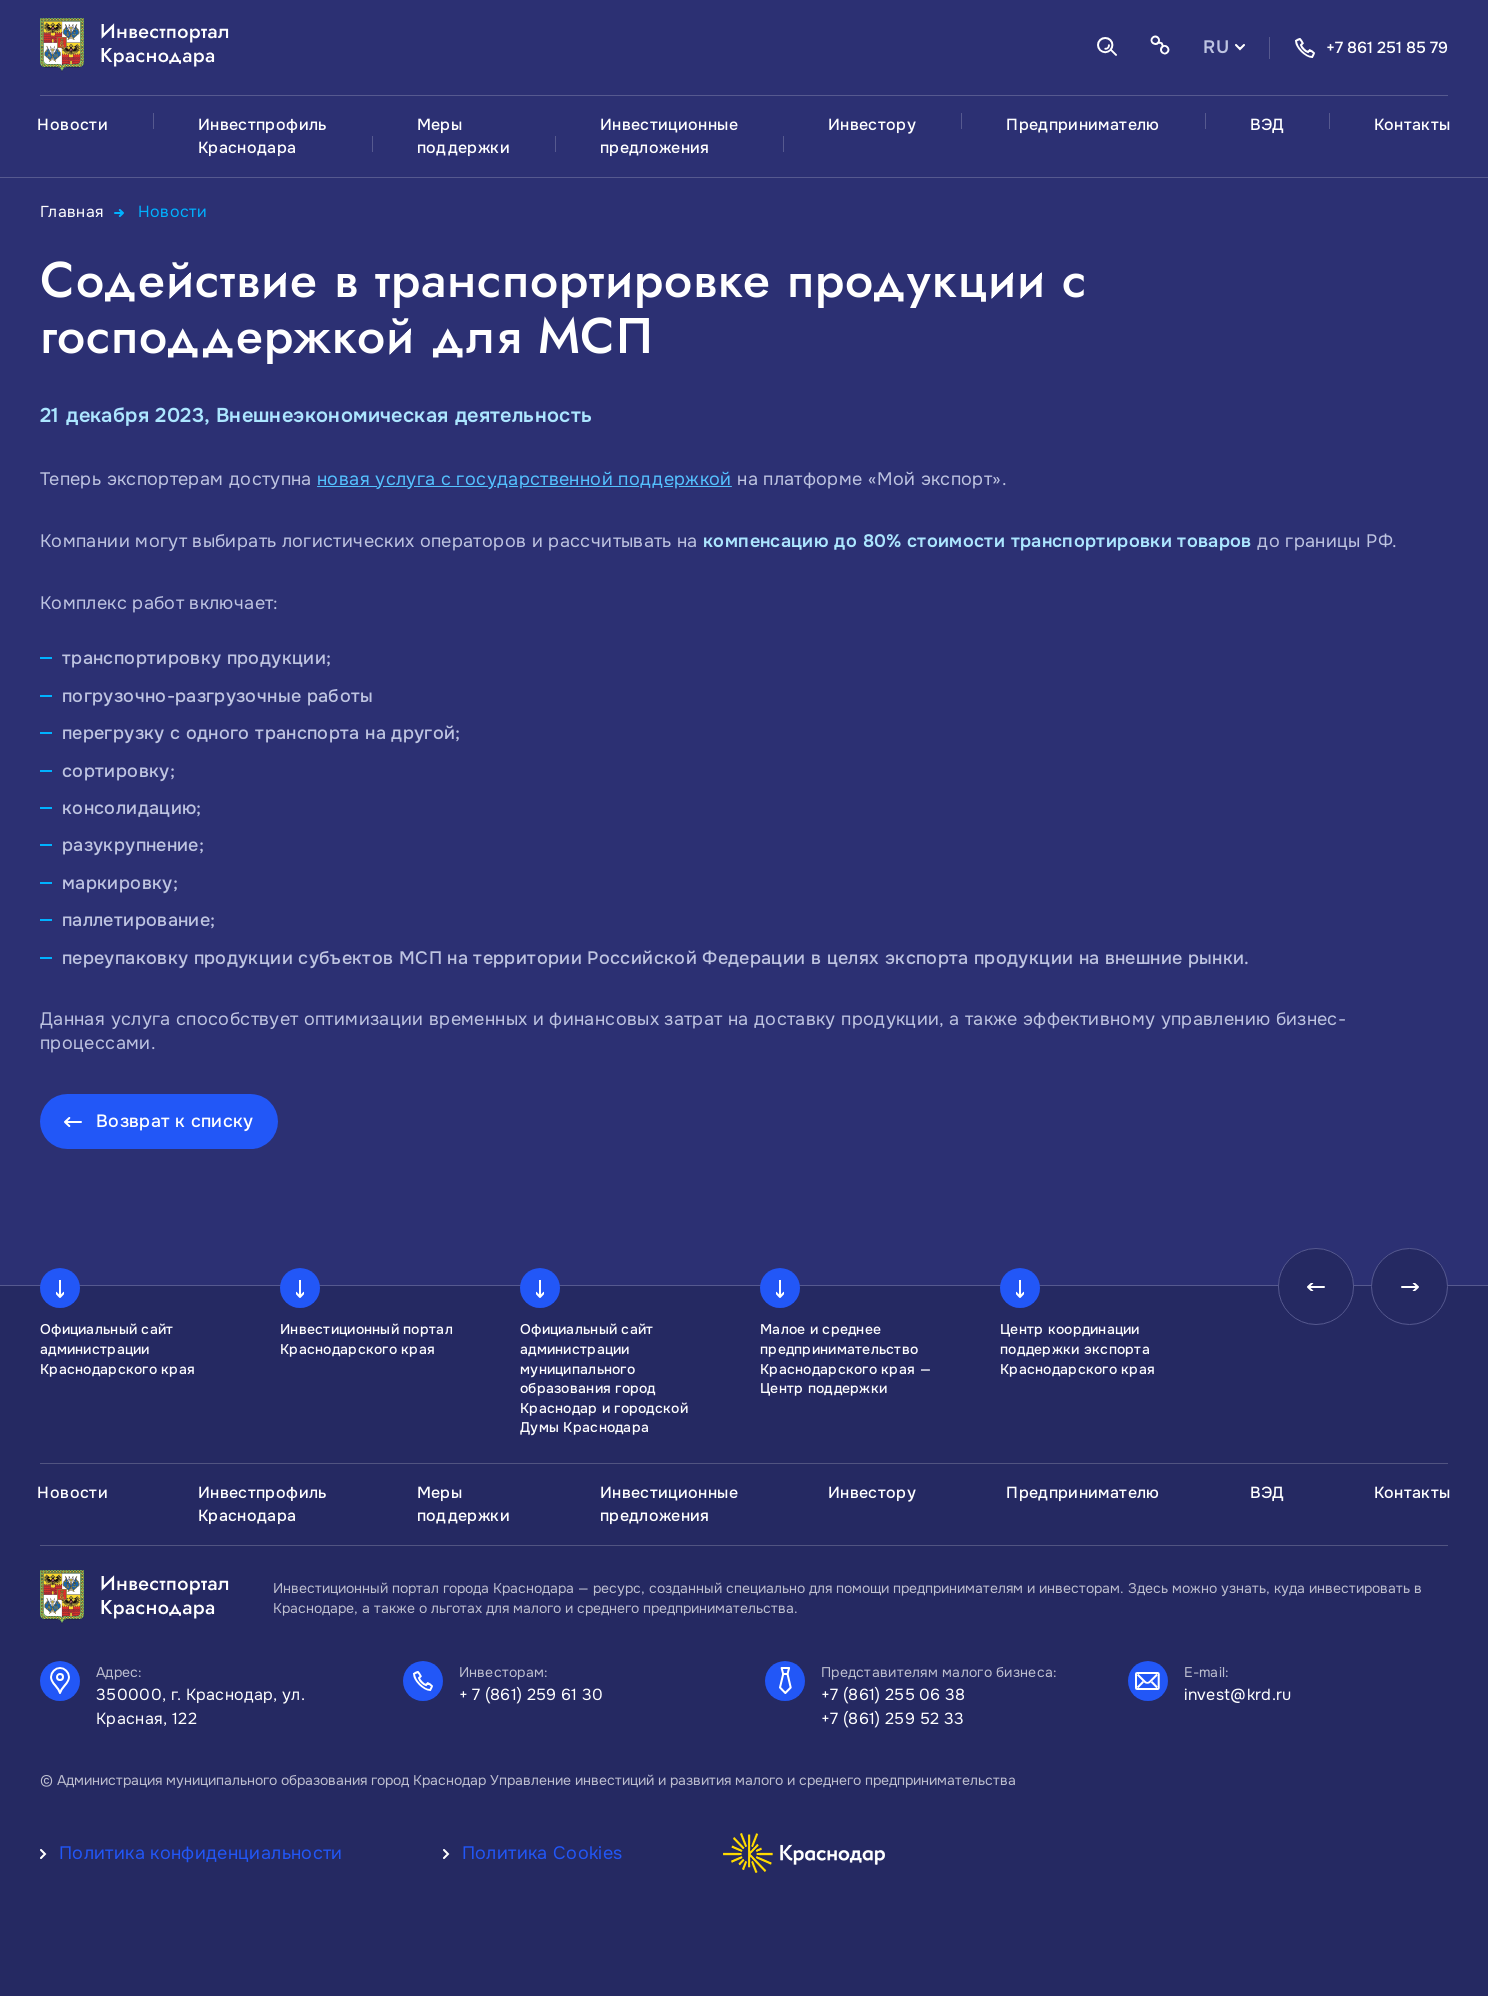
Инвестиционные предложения (669, 136)
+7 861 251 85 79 (1371, 48)
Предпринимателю (1082, 124)
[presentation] (1310, 1288)
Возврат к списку (175, 1120)
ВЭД (1267, 124)
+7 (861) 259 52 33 (893, 1717)
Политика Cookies (542, 1852)
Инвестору (872, 124)
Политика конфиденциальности (201, 1852)
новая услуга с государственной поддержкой (524, 478)
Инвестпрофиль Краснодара (262, 136)
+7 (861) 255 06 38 (893, 1693)
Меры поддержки (463, 136)
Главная (72, 211)
